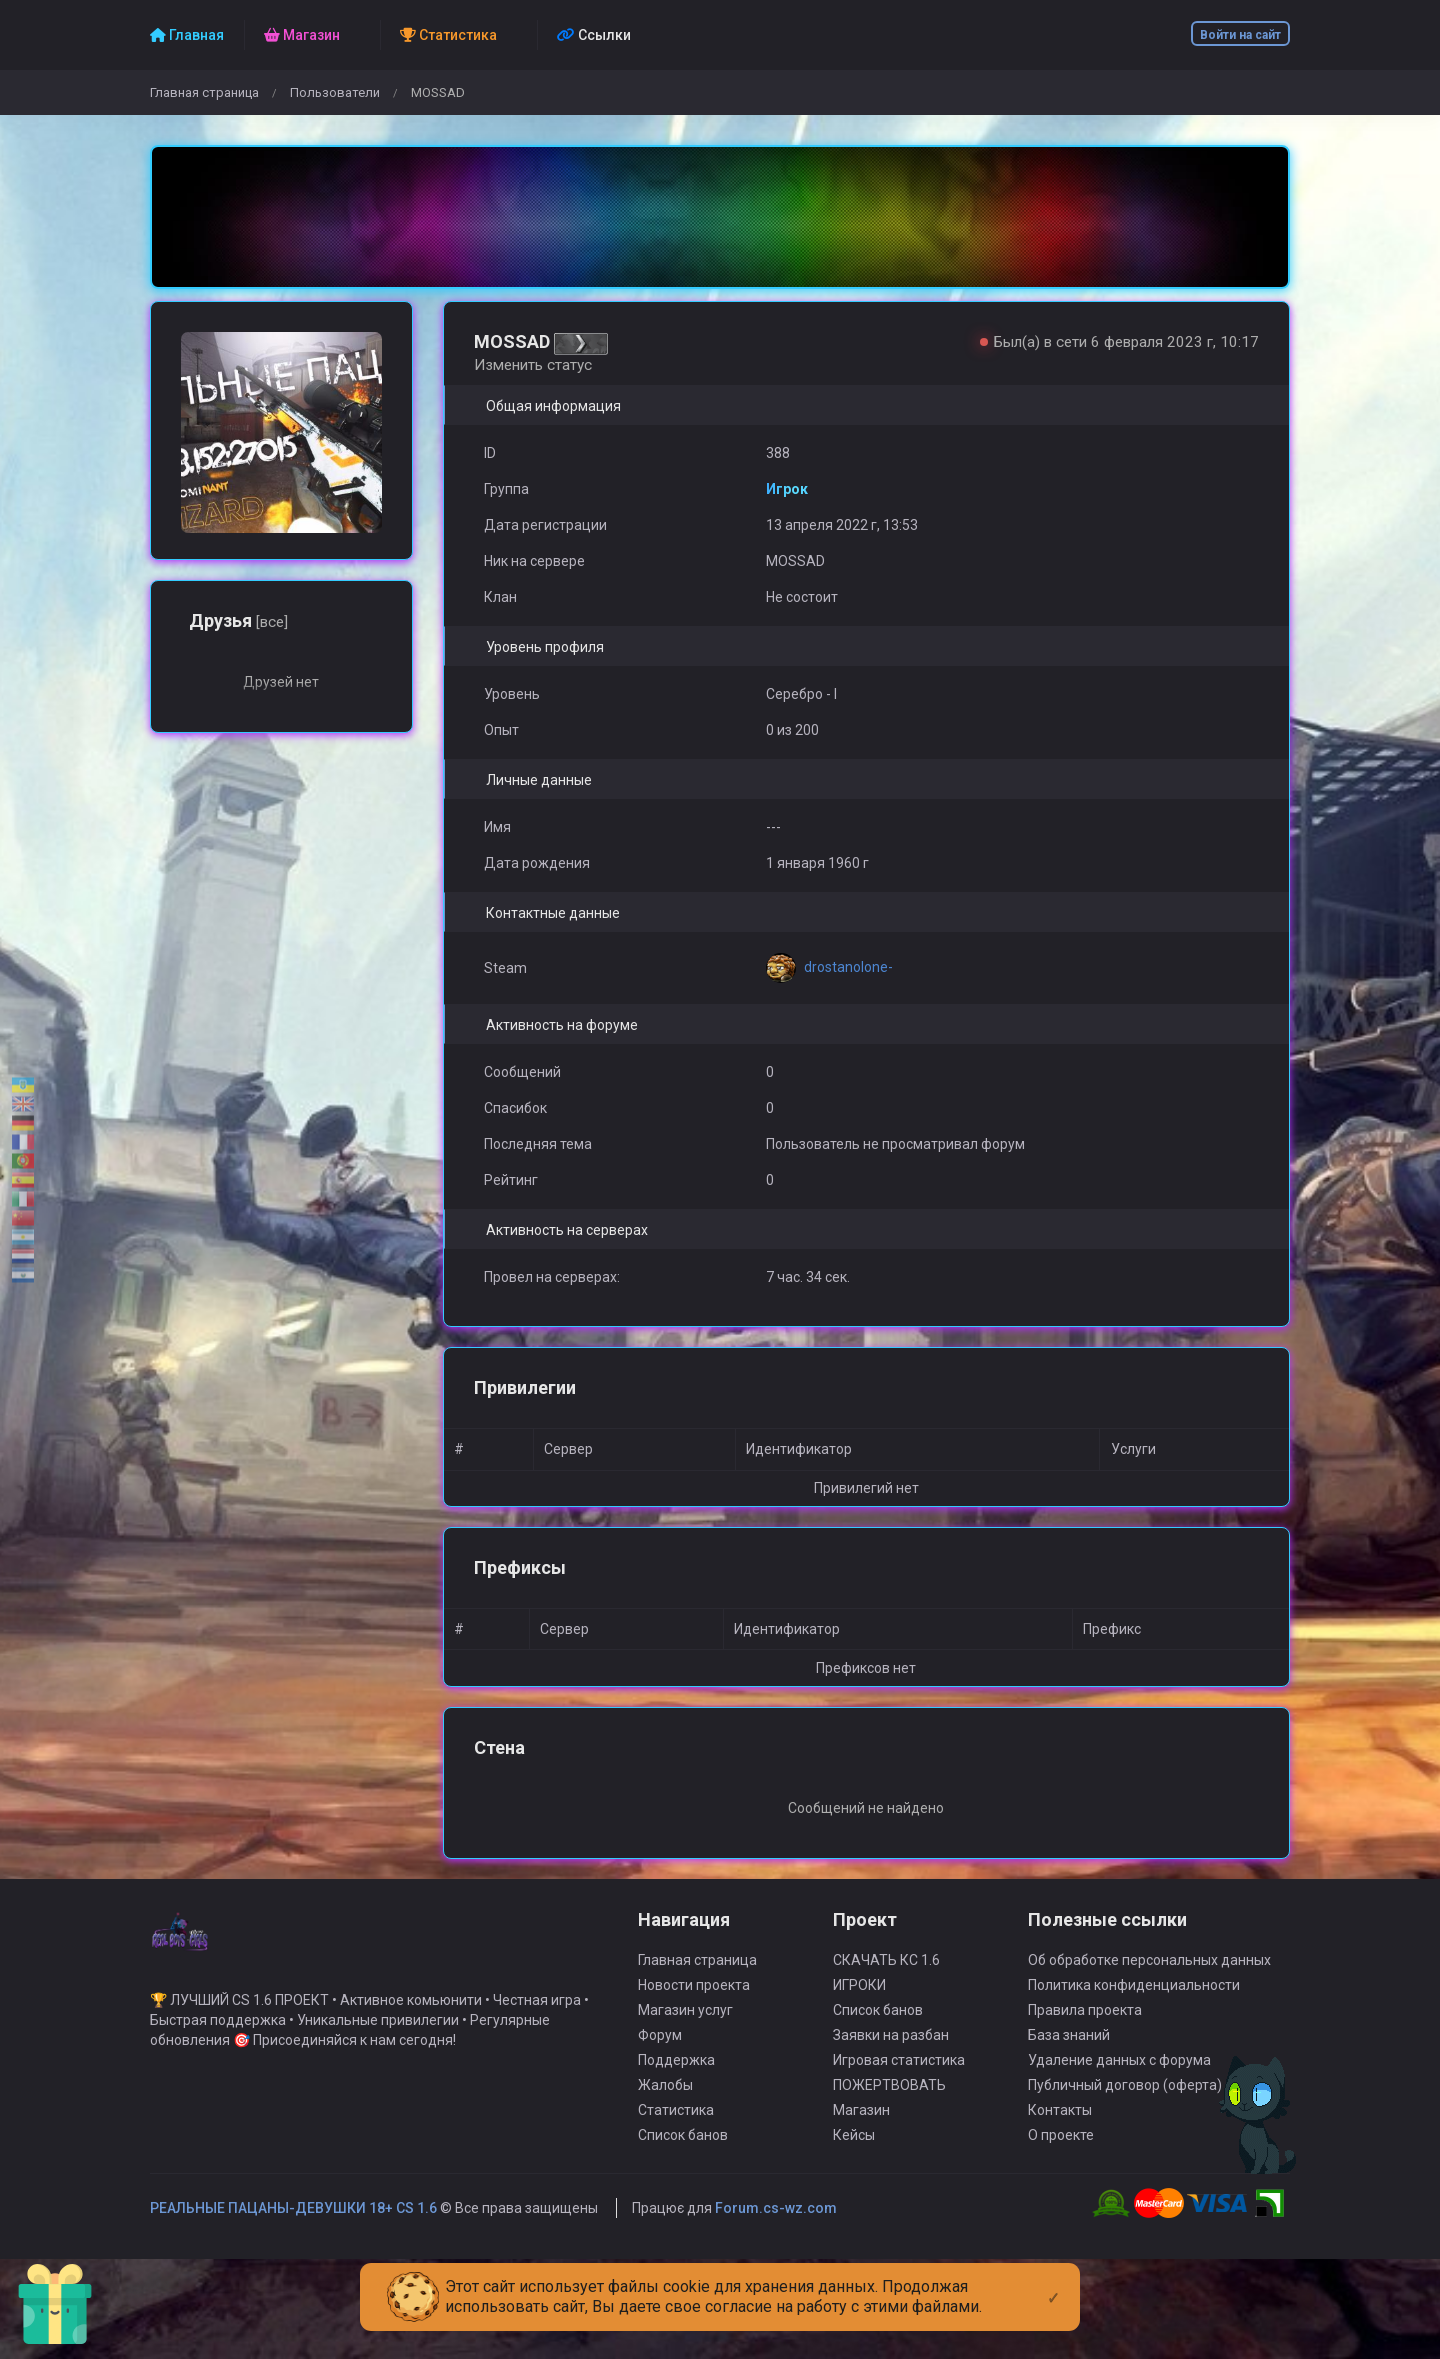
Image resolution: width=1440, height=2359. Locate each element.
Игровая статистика (899, 2080)
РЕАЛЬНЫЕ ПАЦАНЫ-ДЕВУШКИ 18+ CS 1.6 (293, 2228)
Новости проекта (694, 2005)
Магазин (861, 2130)
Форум (660, 2055)
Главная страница (204, 92)
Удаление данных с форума (1119, 2080)
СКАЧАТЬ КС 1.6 (886, 1980)
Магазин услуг (685, 2030)
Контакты (1060, 2130)
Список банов (683, 2155)
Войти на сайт (1240, 35)
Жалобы (665, 2105)
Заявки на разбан (891, 2055)
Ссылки (594, 35)
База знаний (1069, 2055)
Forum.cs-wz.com (776, 2228)
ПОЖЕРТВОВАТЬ (889, 2105)
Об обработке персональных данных (1149, 1980)
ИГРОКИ (859, 2005)
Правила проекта (1085, 2030)
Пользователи (335, 92)
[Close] (1053, 2282)
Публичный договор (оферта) (1125, 2105)
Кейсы (854, 2155)
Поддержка (676, 2080)
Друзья (238, 620)
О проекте (1061, 2155)
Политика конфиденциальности (1134, 2005)
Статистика (676, 2130)
